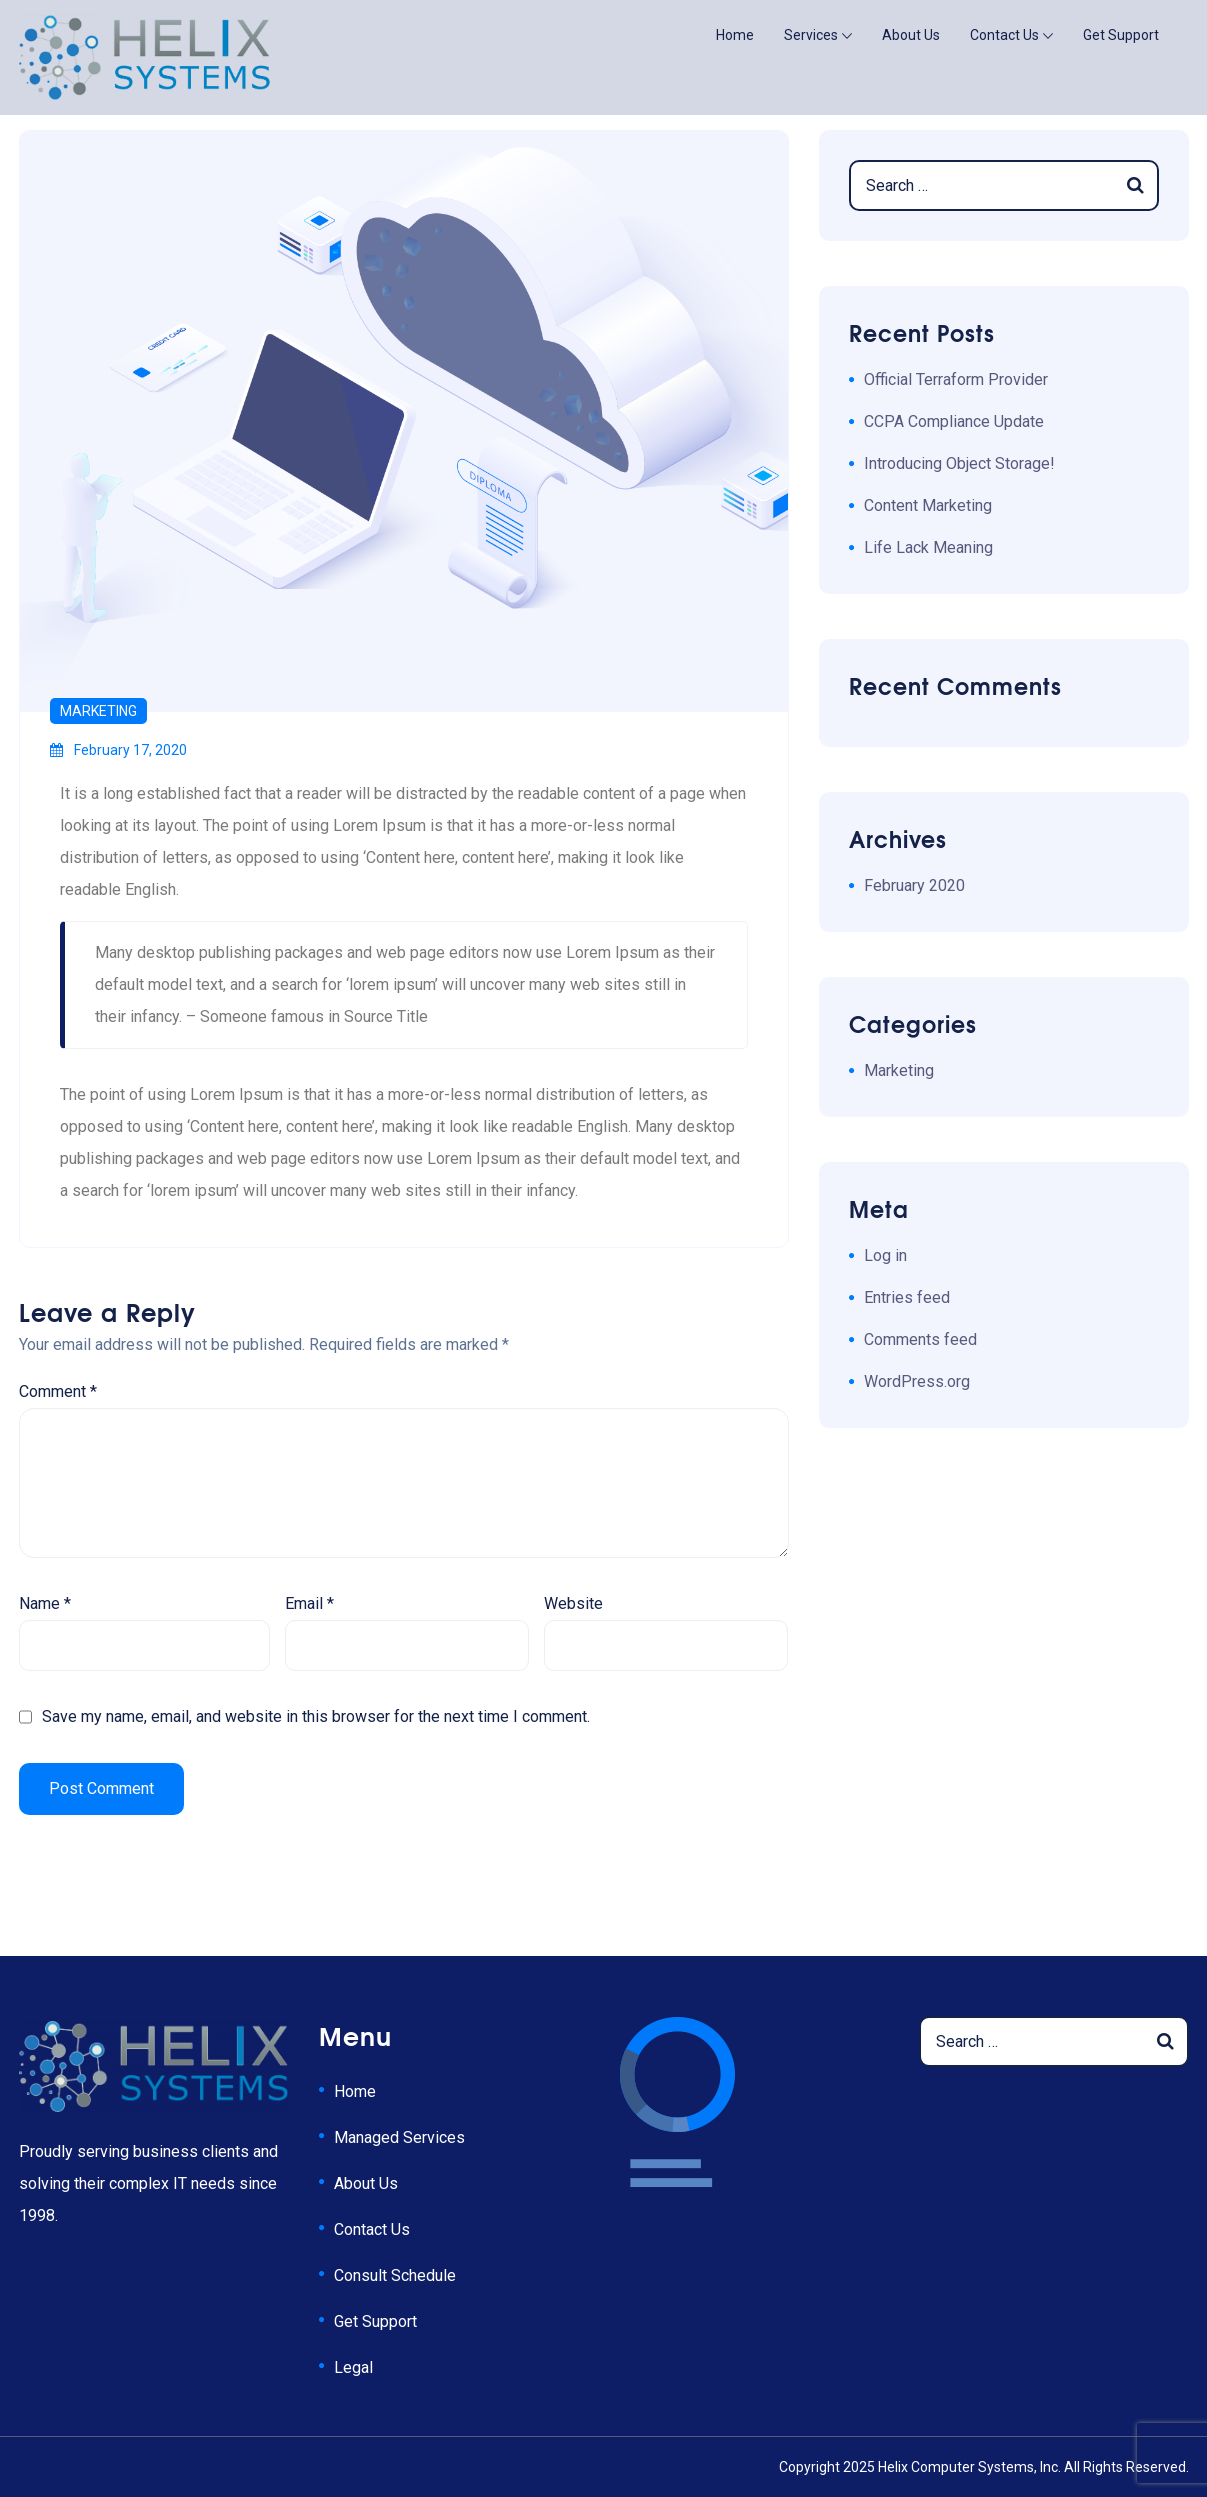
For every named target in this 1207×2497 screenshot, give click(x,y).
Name (45, 1603)
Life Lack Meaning (928, 547)
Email (309, 1603)
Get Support (1121, 35)
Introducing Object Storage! (959, 463)
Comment (58, 1391)
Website (573, 1603)
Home (735, 35)
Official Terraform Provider (956, 379)
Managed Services (399, 2137)
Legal (353, 2367)
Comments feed (920, 1339)
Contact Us (1004, 35)
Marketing (98, 711)
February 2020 (914, 885)
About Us (911, 35)
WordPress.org (917, 1381)
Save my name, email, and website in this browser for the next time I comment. (316, 1716)
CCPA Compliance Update (954, 421)
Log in (885, 1255)
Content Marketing (928, 505)
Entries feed (907, 1297)
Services (811, 35)
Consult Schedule (395, 2275)
